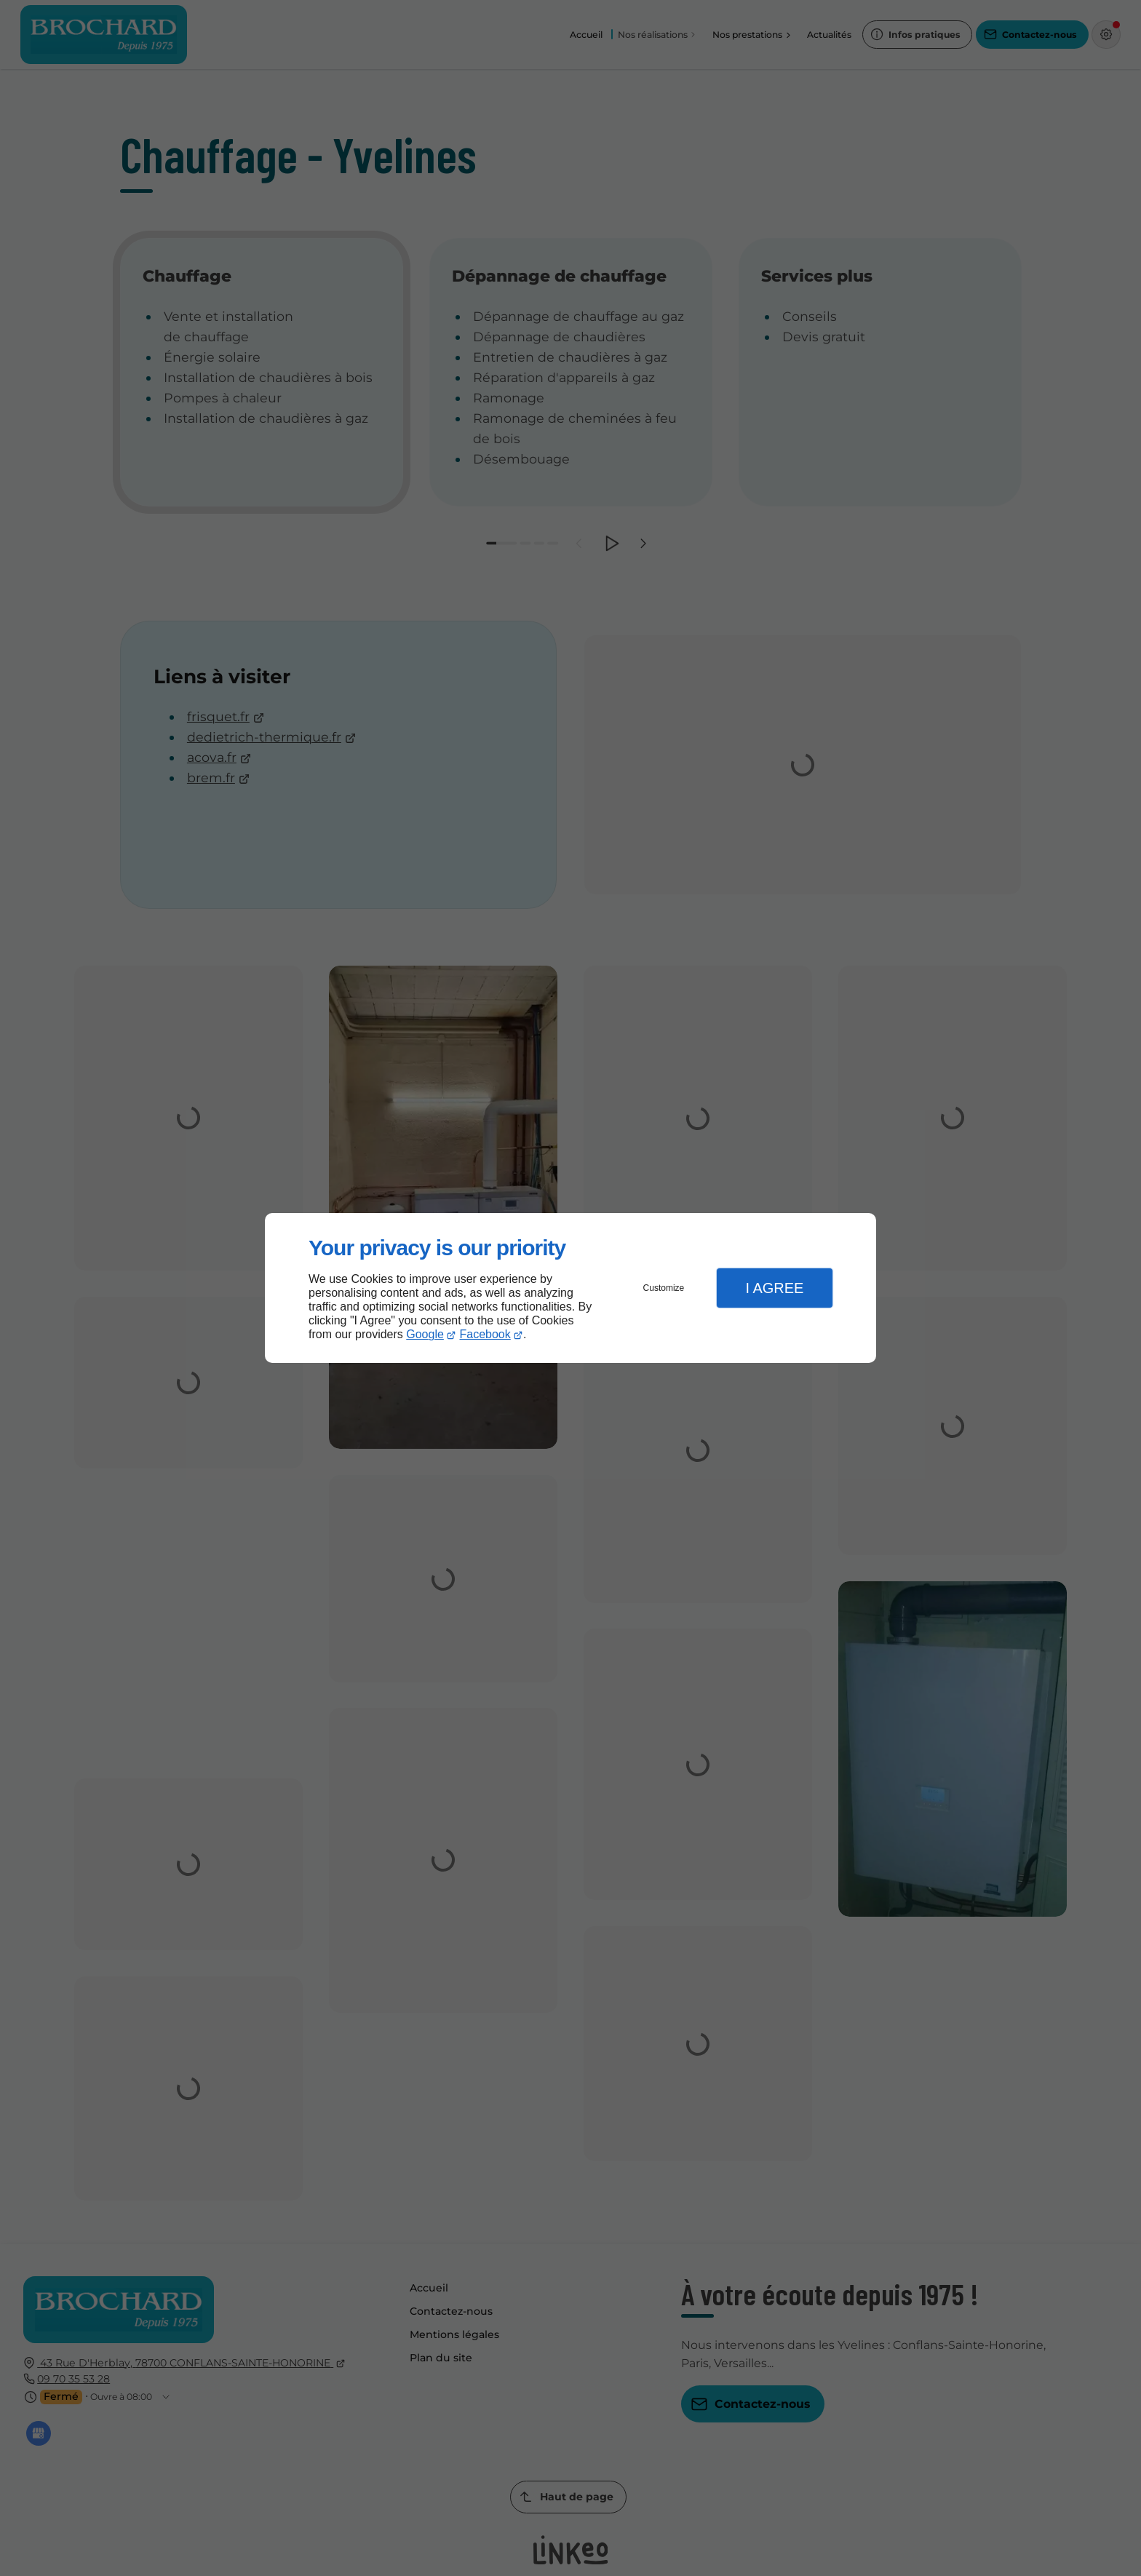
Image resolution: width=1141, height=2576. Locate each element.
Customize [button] (664, 1288)
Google (425, 1334)
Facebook (485, 1334)
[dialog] (570, 1288)
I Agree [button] (774, 1288)
